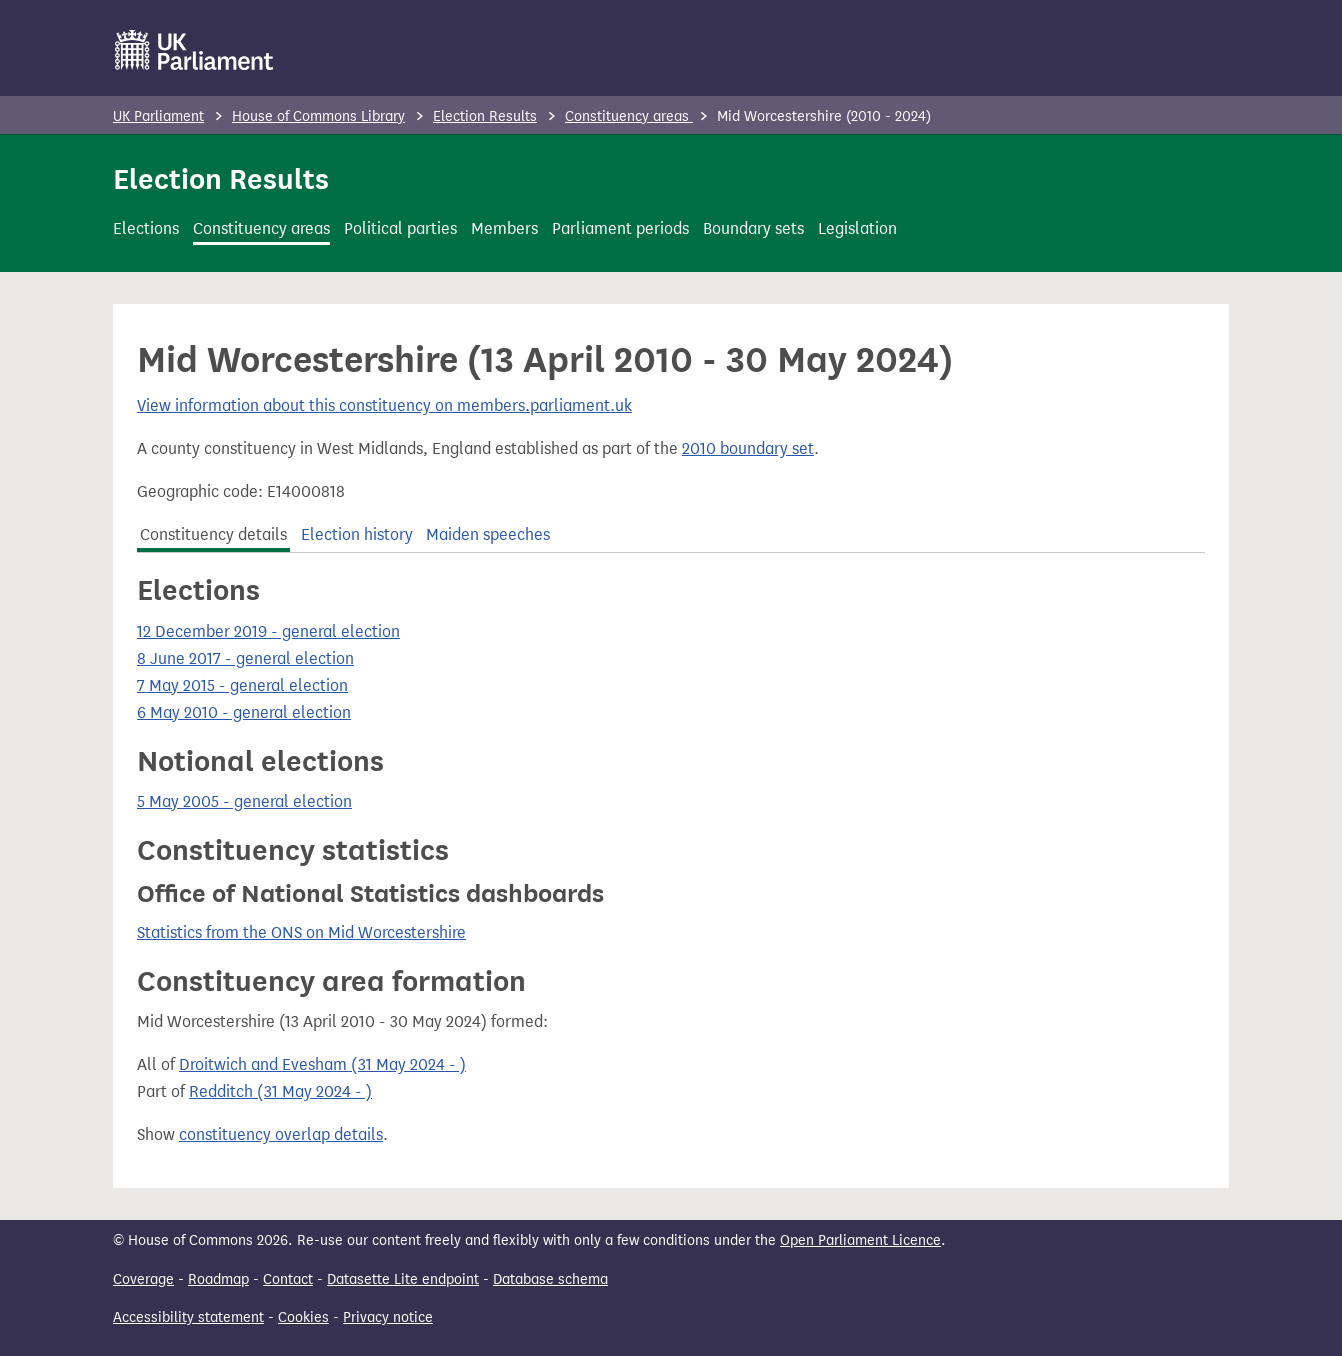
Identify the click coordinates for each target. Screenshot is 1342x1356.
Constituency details (213, 534)
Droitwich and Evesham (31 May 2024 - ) (322, 1064)
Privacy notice (388, 1317)
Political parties (400, 228)
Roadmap (218, 1279)
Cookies (303, 1317)
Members (504, 228)
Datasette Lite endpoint (403, 1279)
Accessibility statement (188, 1317)
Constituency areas (629, 116)
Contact (288, 1279)
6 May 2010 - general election (244, 712)
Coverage (143, 1279)
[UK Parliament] (194, 50)
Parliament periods (620, 228)
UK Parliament (158, 116)
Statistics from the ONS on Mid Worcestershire (301, 932)
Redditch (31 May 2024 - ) (280, 1091)
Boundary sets (753, 228)
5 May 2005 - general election (244, 801)
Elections (146, 228)
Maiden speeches (488, 534)
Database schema (550, 1279)
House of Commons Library (318, 116)
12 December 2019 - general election (268, 631)
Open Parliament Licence (860, 1240)
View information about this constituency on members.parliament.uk (384, 405)
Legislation (857, 228)
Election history (357, 534)
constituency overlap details (281, 1134)
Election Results (485, 116)
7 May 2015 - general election (242, 685)
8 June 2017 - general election (245, 658)
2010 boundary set (748, 448)
